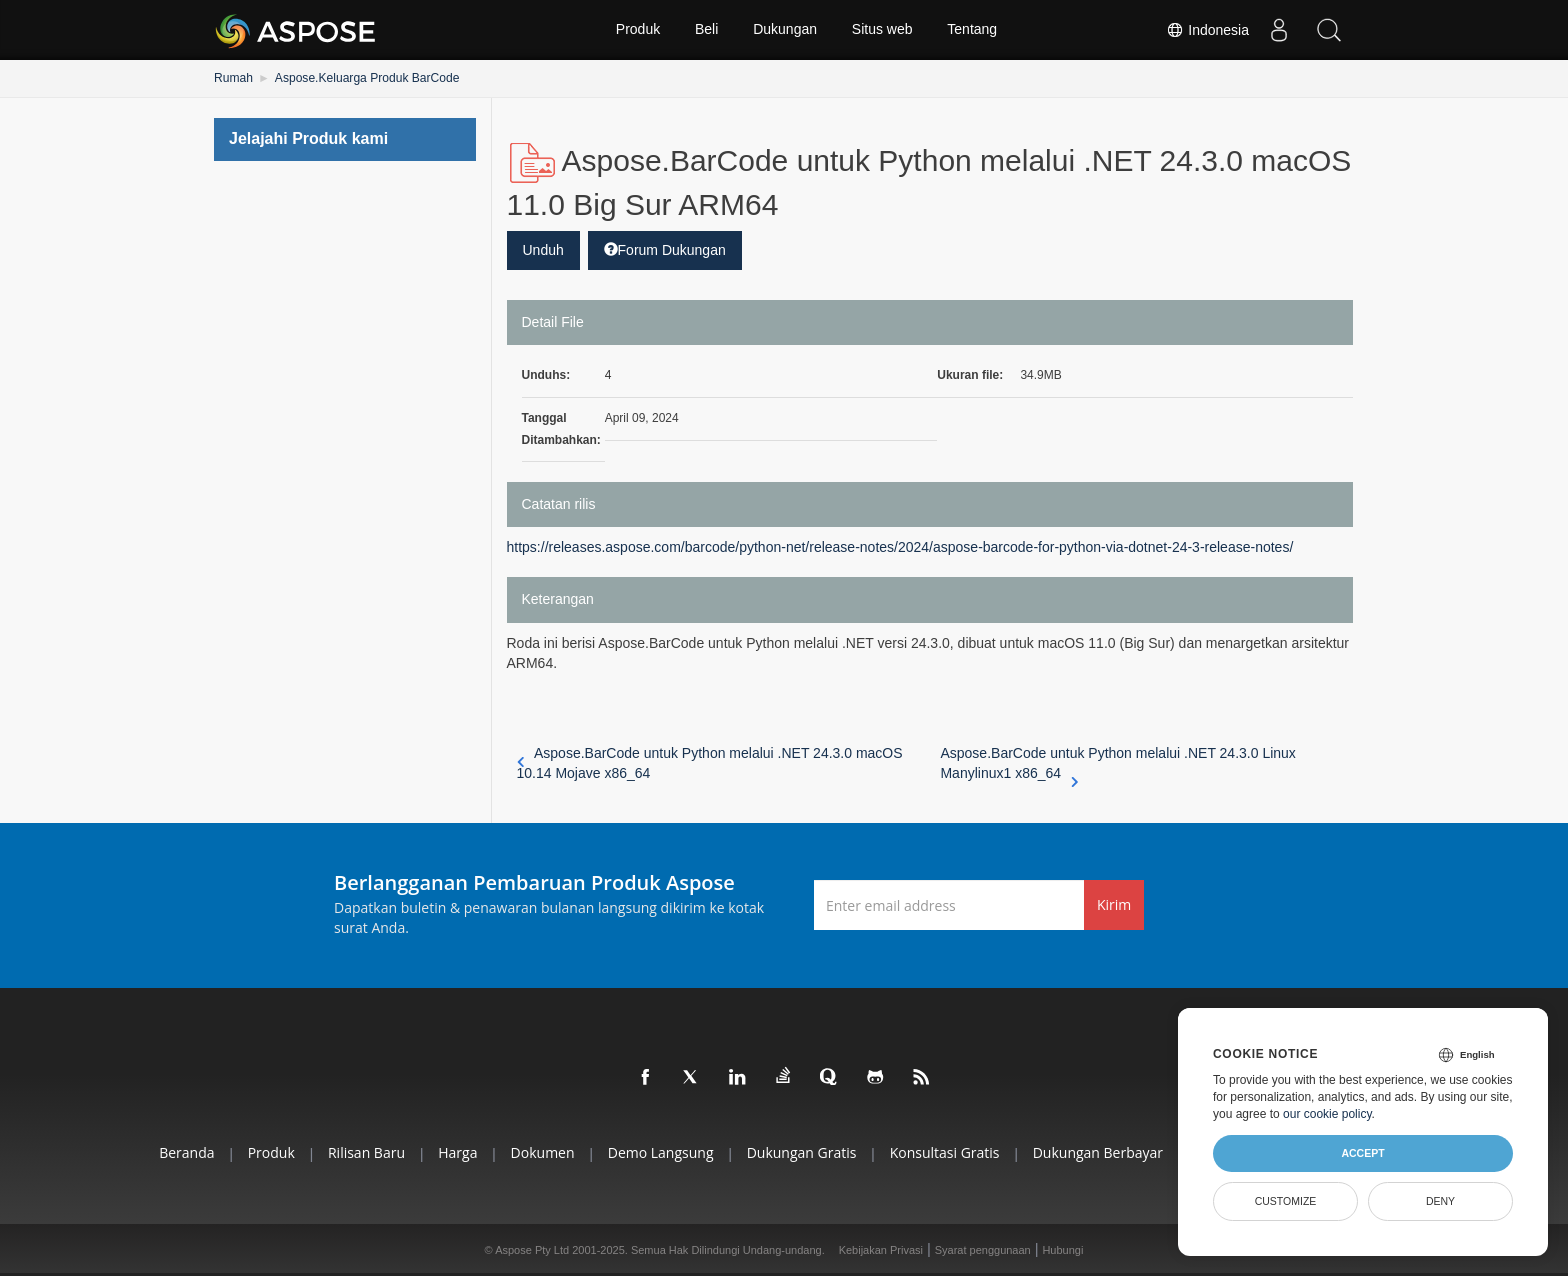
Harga (455, 1152)
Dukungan (785, 30)
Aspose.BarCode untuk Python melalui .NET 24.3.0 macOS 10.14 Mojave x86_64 (710, 763)
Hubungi (1062, 1250)
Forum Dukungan (665, 250)
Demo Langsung (660, 1152)
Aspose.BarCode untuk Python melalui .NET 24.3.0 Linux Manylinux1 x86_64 (1117, 764)
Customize (1286, 1201)
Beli (706, 30)
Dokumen (542, 1152)
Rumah (233, 78)
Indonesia (1207, 30)
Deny (1440, 1201)
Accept (1362, 1153)
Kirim (1114, 904)
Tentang (973, 30)
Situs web (882, 30)
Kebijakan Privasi (881, 1250)
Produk (637, 30)
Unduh (543, 250)
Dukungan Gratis (802, 1152)
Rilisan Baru (363, 1152)
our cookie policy (1327, 1114)
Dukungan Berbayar (1100, 1152)
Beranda (182, 1152)
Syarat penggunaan (983, 1250)
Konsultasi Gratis (946, 1152)
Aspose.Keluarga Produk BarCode (366, 78)
